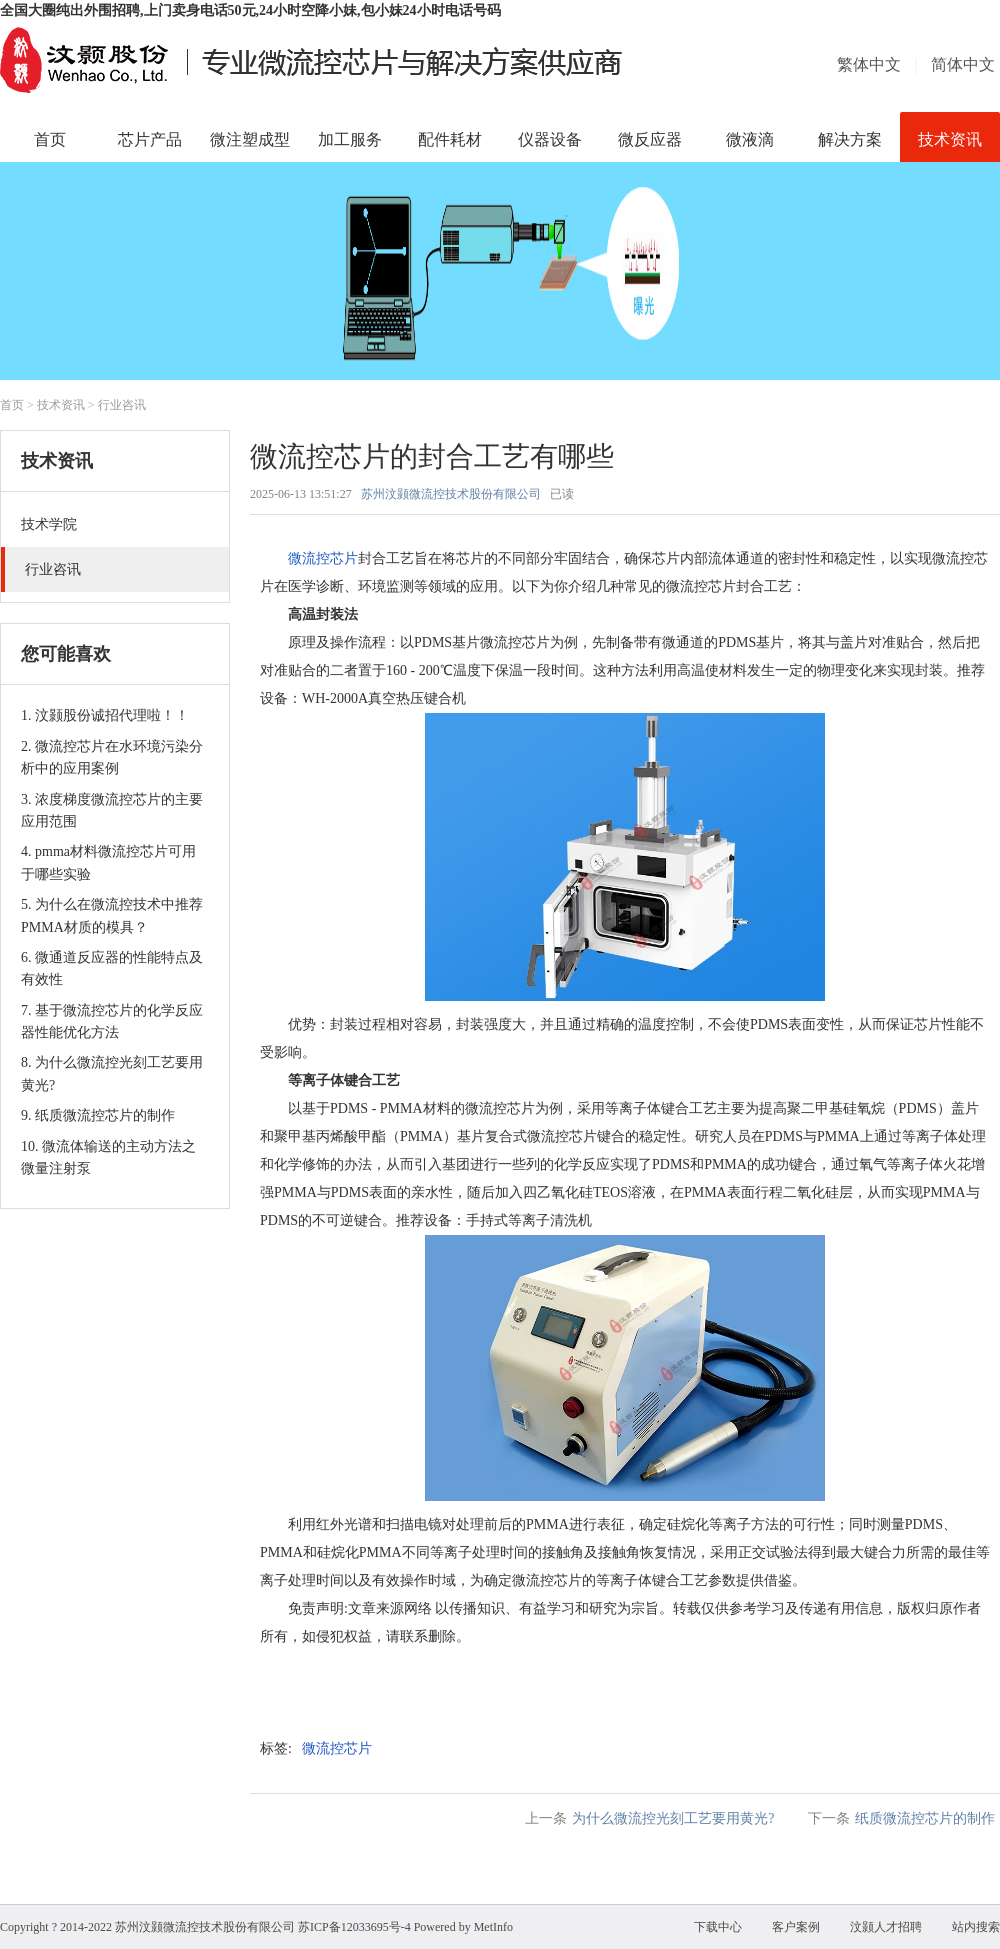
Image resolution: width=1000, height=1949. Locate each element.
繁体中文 (869, 64)
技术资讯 (950, 139)
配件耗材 (450, 139)
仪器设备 (550, 139)
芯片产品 (150, 139)
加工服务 (350, 139)
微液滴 (750, 139)
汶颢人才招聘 (886, 1927)
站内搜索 (976, 1927)
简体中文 (963, 64)
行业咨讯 (122, 405)
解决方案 (850, 139)
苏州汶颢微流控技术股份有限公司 (451, 494)
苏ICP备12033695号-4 (354, 1927)
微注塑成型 (250, 139)
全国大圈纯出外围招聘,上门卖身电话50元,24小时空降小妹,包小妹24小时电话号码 (250, 10)
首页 (50, 139)
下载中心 (718, 1927)
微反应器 (650, 139)
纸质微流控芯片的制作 (925, 1818)
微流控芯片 (323, 558)
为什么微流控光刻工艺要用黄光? (673, 1818)
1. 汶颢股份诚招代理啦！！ (105, 715)
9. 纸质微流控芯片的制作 (98, 1115)
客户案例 (796, 1927)
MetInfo (493, 1927)
